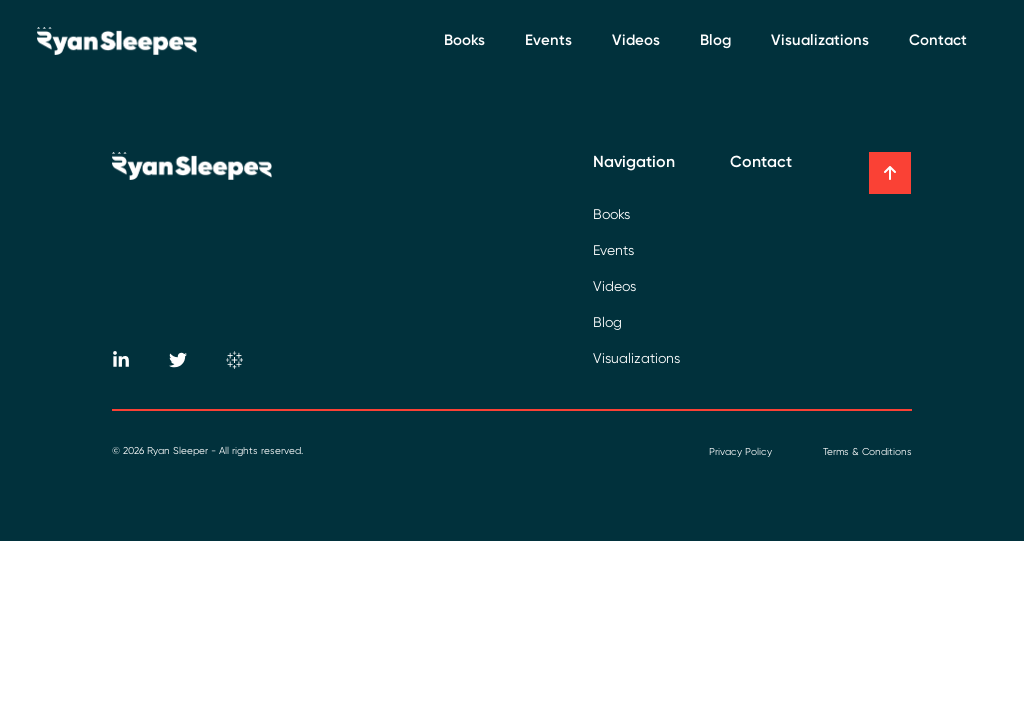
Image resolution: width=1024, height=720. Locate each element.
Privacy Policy (740, 451)
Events (548, 40)
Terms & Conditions (867, 451)
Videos (636, 40)
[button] (890, 173)
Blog (715, 40)
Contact (938, 40)
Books (464, 40)
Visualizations (820, 40)
